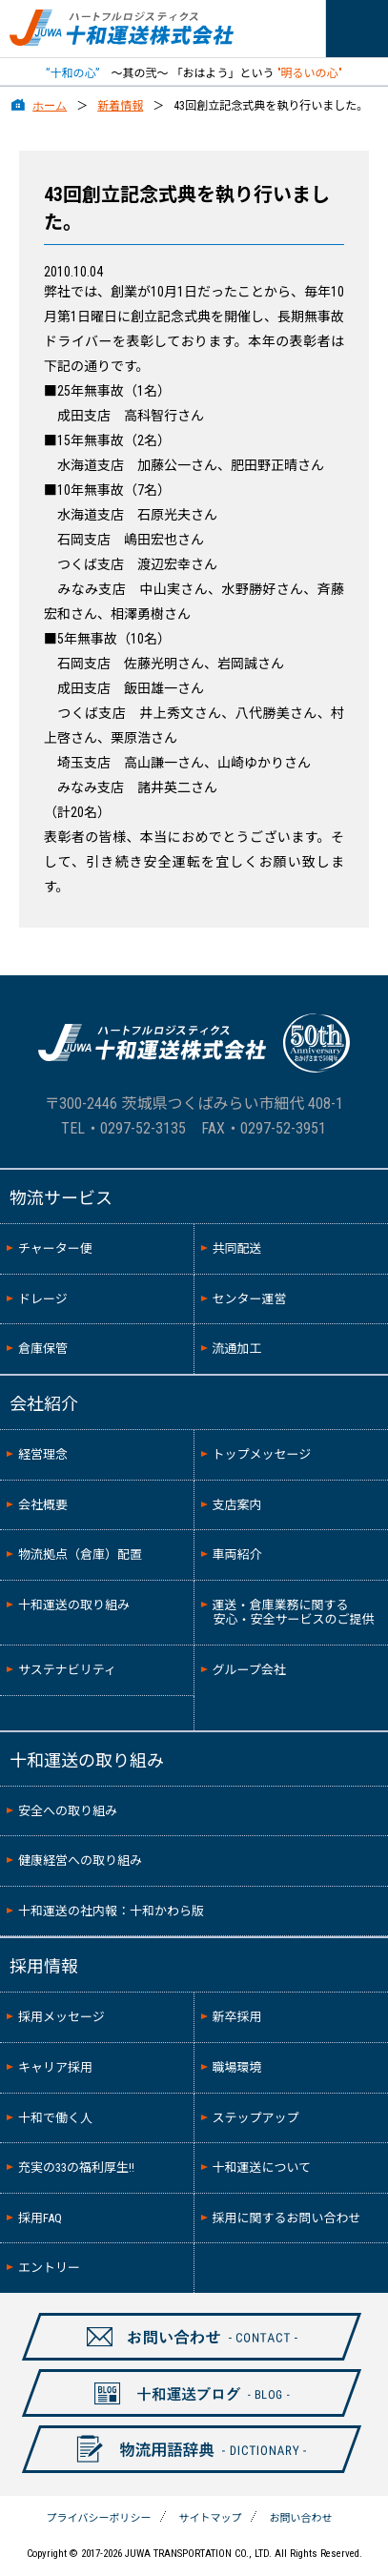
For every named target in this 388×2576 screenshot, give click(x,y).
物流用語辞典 (180, 2472)
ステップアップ (256, 2118)
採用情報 (44, 1966)
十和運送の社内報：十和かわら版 (111, 1911)
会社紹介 (44, 1404)
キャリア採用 (55, 2067)
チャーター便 (55, 1248)
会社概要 (43, 1505)
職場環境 (237, 2067)
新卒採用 (237, 2017)
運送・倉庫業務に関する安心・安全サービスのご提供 (294, 1612)
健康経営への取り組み (80, 1860)
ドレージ (43, 1299)
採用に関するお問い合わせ (287, 2218)
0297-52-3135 (143, 1128)
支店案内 (237, 1505)
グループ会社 (249, 1670)
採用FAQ (40, 2218)
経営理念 (43, 1454)
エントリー (49, 2267)
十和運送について (262, 2167)
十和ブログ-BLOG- (181, 2416)
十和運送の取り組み (74, 1605)
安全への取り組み (67, 1811)
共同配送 (237, 1248)
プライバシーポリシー (99, 2518)
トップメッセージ (262, 1454)
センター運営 (250, 1299)
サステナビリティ (67, 1670)
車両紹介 (237, 1554)
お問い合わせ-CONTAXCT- (181, 2360)
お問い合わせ (300, 2518)
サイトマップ (209, 2518)
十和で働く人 (55, 2118)
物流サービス (61, 1198)
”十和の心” (72, 73)
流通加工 (237, 1348)
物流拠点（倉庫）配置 (80, 1554)
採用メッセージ (61, 2017)
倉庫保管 (43, 1348)
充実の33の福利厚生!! (76, 2167)
